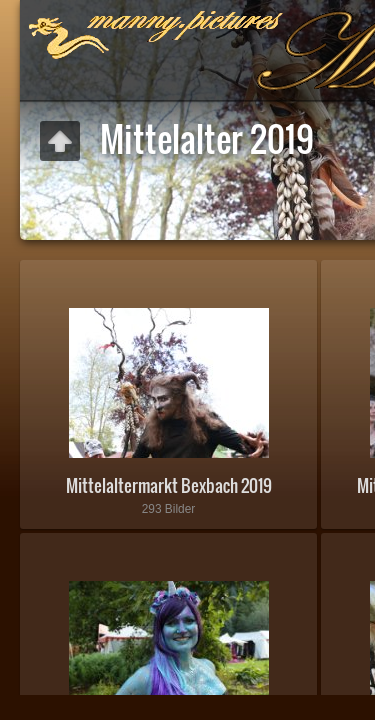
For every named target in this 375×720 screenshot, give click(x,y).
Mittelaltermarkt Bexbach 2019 (169, 485)
